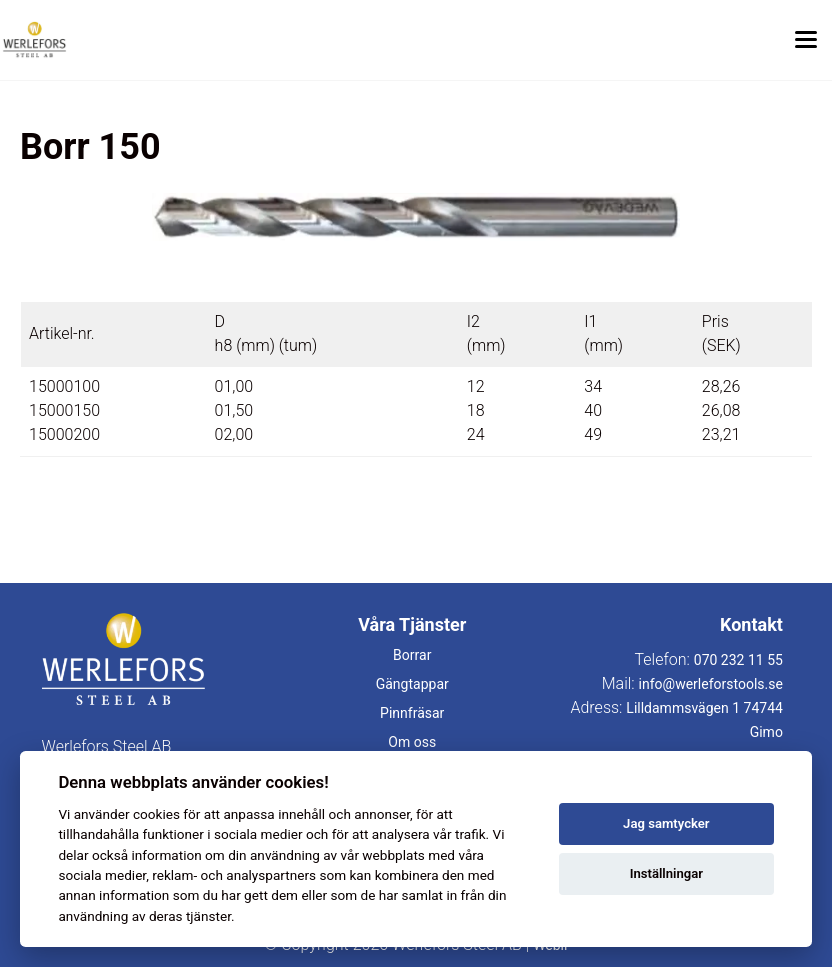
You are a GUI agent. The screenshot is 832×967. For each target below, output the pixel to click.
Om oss (412, 742)
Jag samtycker (666, 823)
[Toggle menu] (806, 40)
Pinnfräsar (412, 713)
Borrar (412, 655)
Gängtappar (412, 684)
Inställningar (666, 873)
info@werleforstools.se (711, 684)
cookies (156, 814)
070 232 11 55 (738, 660)
